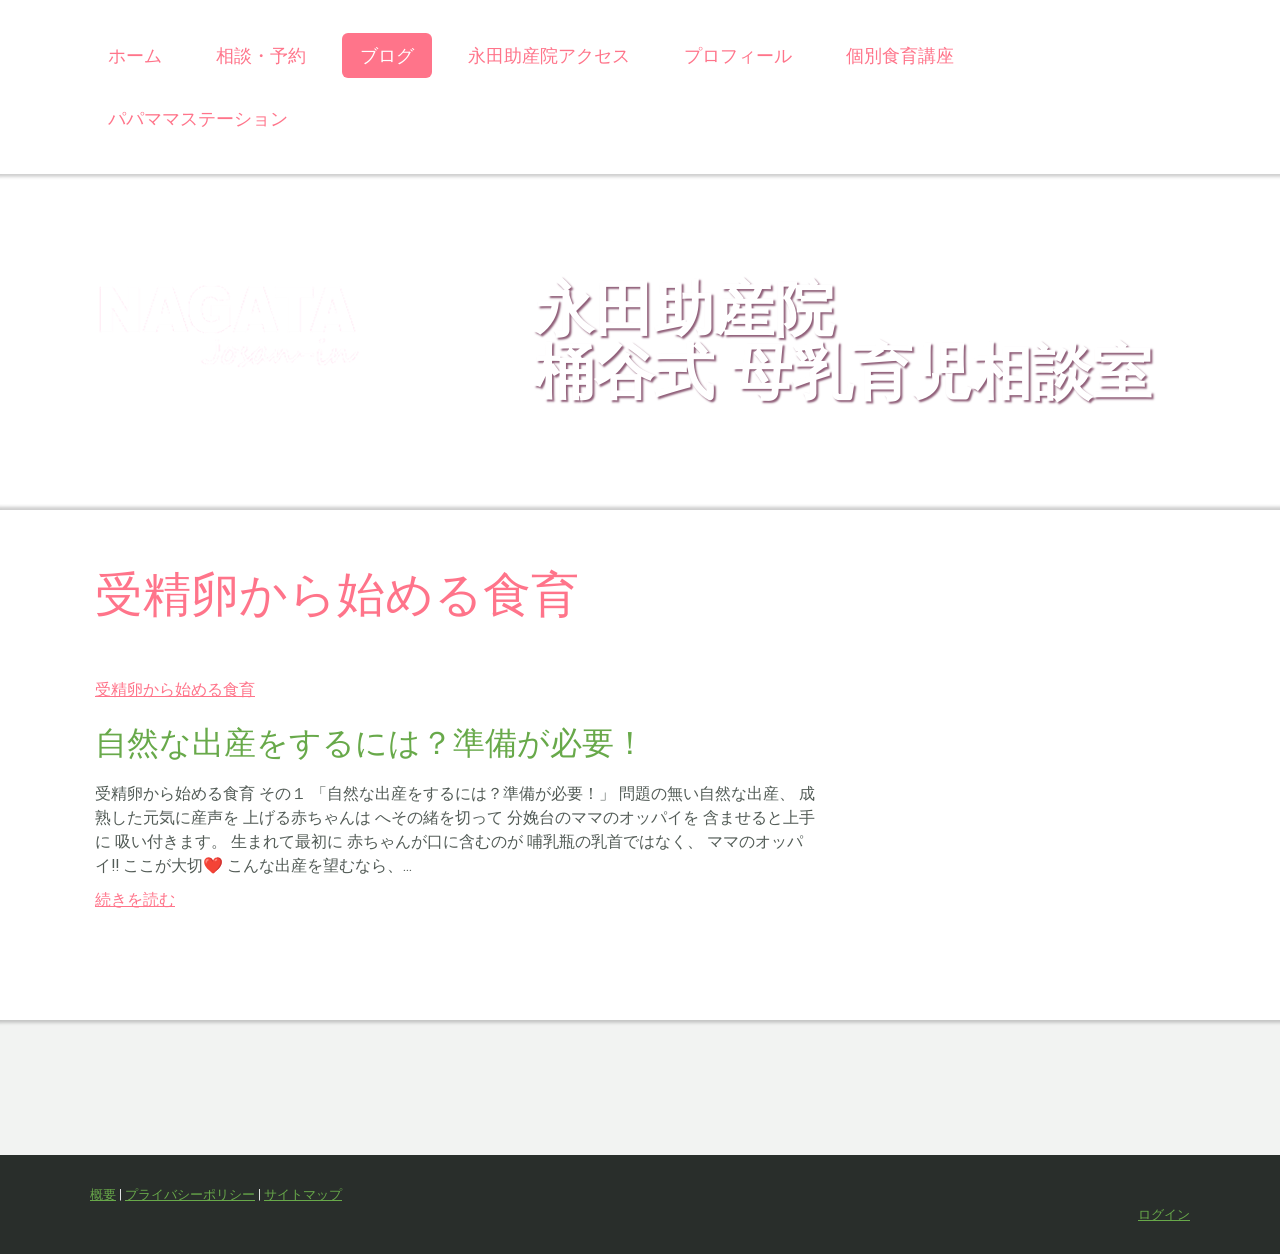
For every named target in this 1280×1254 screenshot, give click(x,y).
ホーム (135, 55)
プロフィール (738, 55)
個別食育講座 (900, 55)
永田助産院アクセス (549, 55)
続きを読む (135, 899)
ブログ (387, 55)
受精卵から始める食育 (175, 689)
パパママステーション (198, 118)
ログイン (1164, 1214)
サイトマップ (303, 1194)
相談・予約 (261, 55)
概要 (103, 1194)
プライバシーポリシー (190, 1194)
